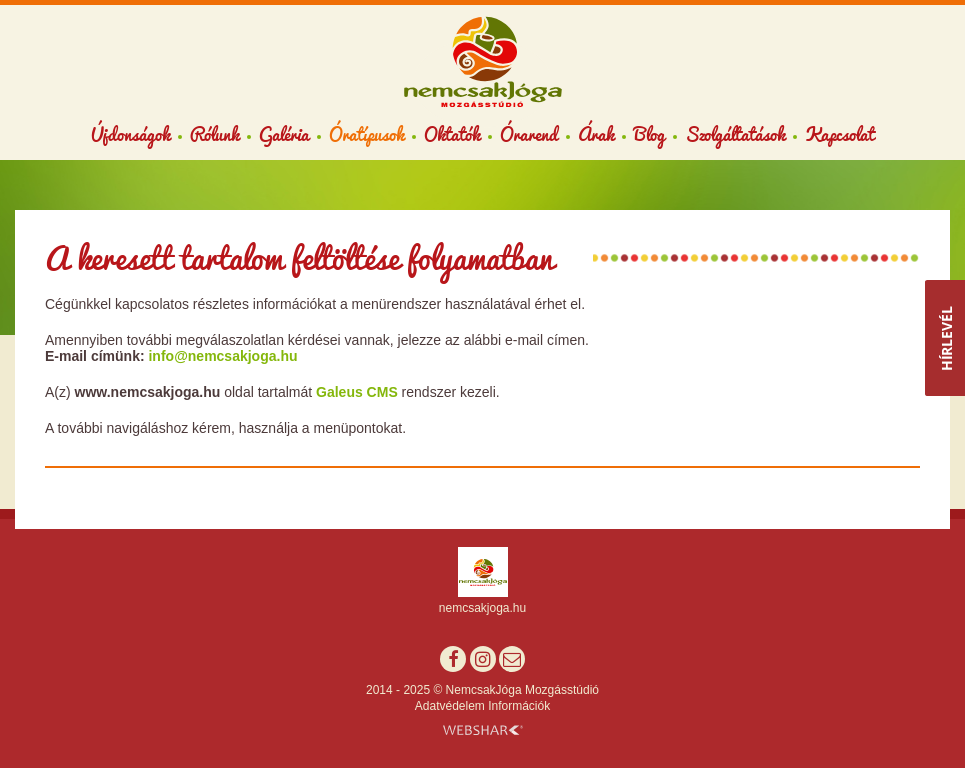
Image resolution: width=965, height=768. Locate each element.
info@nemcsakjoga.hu (222, 356)
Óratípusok (366, 134)
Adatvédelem (450, 706)
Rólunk (214, 134)
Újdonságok (130, 134)
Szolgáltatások (735, 134)
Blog (649, 134)
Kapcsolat (839, 134)
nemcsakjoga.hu (482, 608)
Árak (596, 134)
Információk (519, 706)
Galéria (284, 134)
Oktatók (452, 134)
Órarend (529, 134)
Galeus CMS (357, 392)
